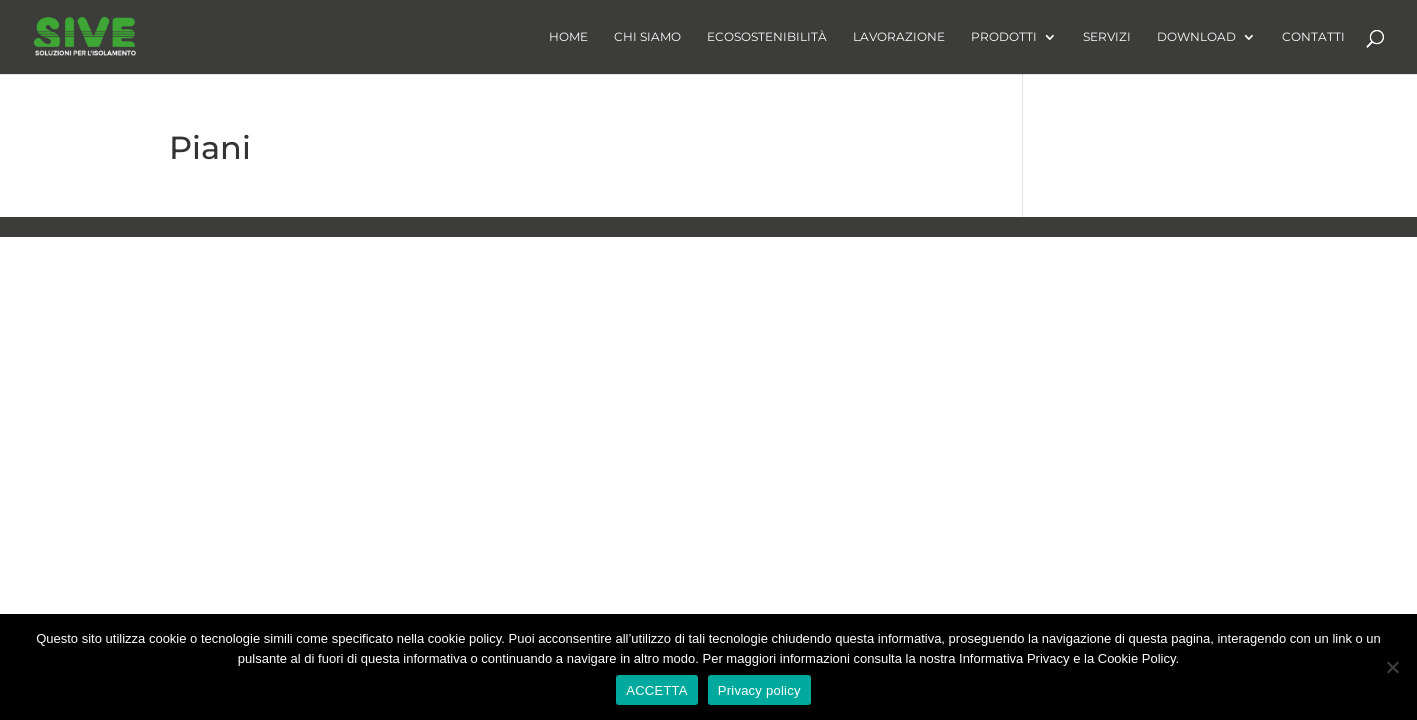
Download (1196, 37)
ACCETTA (656, 690)
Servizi (1107, 37)
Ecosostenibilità (767, 37)
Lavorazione (899, 37)
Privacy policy (759, 690)
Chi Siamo (647, 37)
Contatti (1313, 37)
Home (568, 37)
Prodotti (1004, 37)
